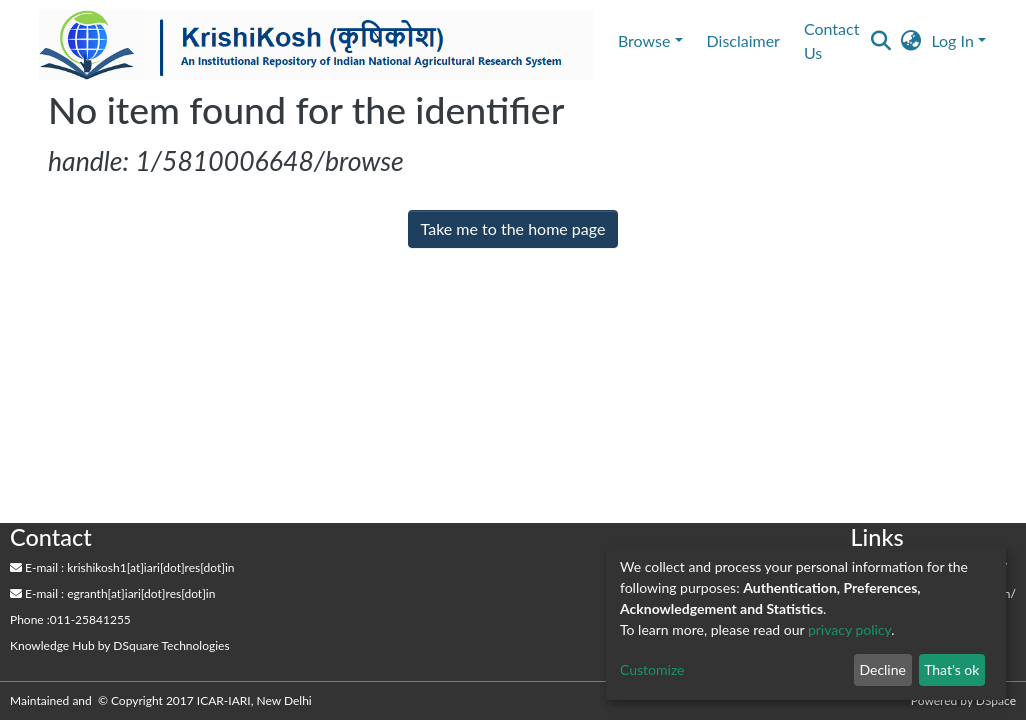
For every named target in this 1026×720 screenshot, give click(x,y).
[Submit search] (880, 41)
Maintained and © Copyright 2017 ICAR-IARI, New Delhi (162, 700)
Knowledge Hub (52, 645)
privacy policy (849, 629)
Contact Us (831, 40)
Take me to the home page (513, 228)
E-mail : (37, 567)
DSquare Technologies (171, 645)
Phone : (30, 619)
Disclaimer (743, 40)
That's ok (951, 669)
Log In (952, 40)
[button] (910, 41)
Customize (652, 669)
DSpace (996, 700)
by (120, 645)
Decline (882, 669)
